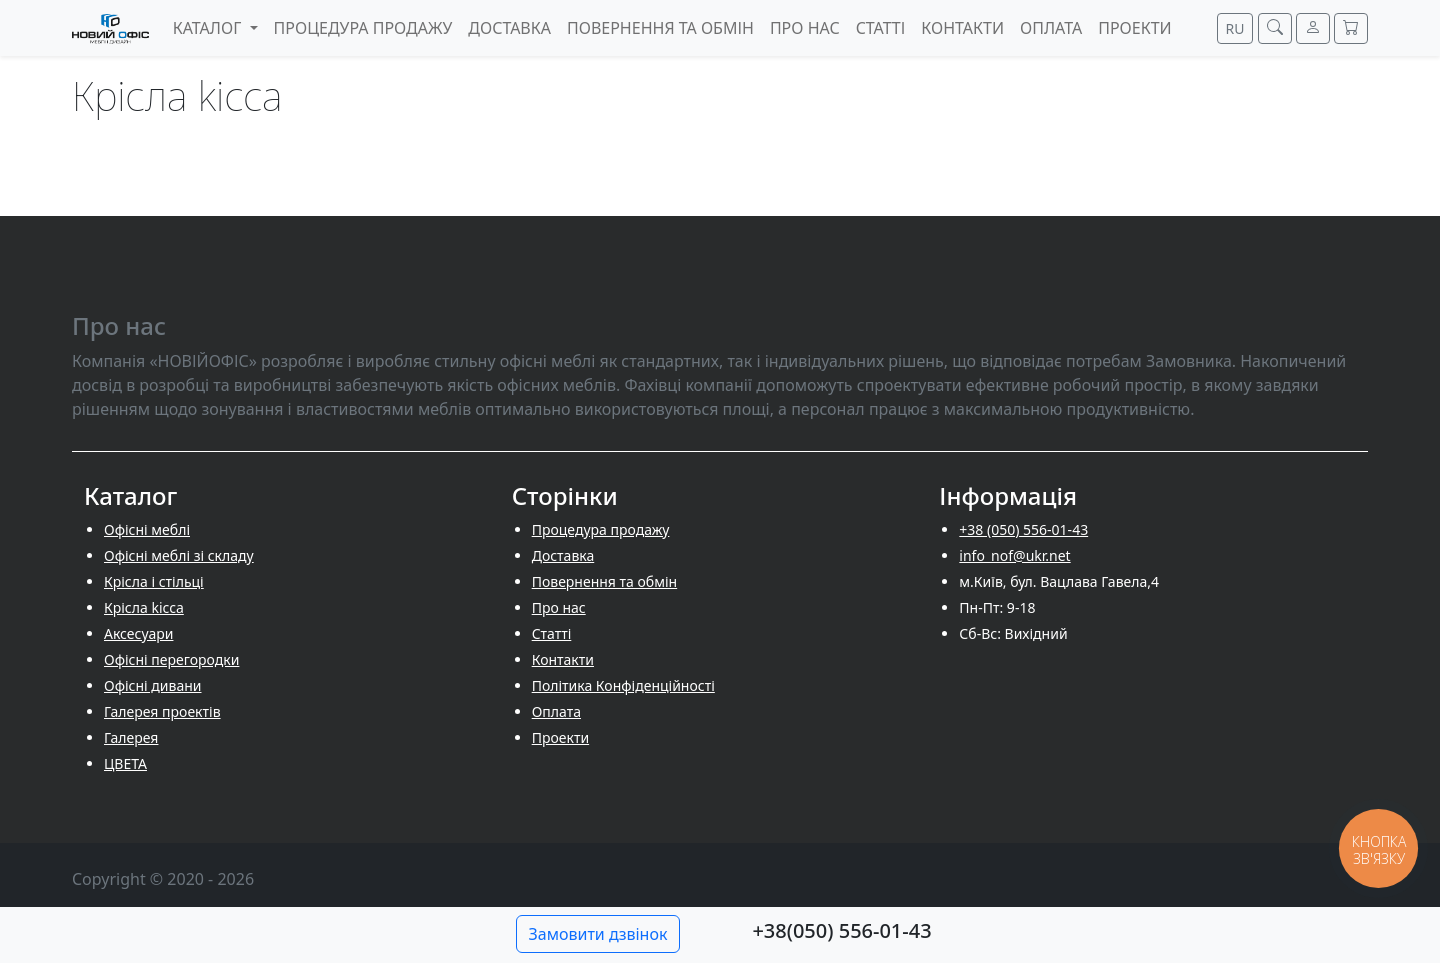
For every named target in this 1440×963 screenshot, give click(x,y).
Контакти (563, 659)
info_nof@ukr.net (1014, 555)
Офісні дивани (153, 685)
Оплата (556, 711)
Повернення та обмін (605, 581)
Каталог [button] (209, 28)
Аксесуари (138, 633)
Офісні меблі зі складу (179, 555)
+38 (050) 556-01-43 (1023, 529)
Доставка (563, 555)
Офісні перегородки (171, 659)
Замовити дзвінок (598, 934)
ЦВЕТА (125, 763)
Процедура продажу (601, 529)
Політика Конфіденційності (623, 685)
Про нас (559, 607)
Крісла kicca (144, 607)
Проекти (560, 737)
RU (1235, 28)
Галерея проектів (162, 711)
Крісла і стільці (154, 581)
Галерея (131, 737)
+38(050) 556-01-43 (841, 930)
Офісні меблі (147, 529)
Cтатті (552, 633)
